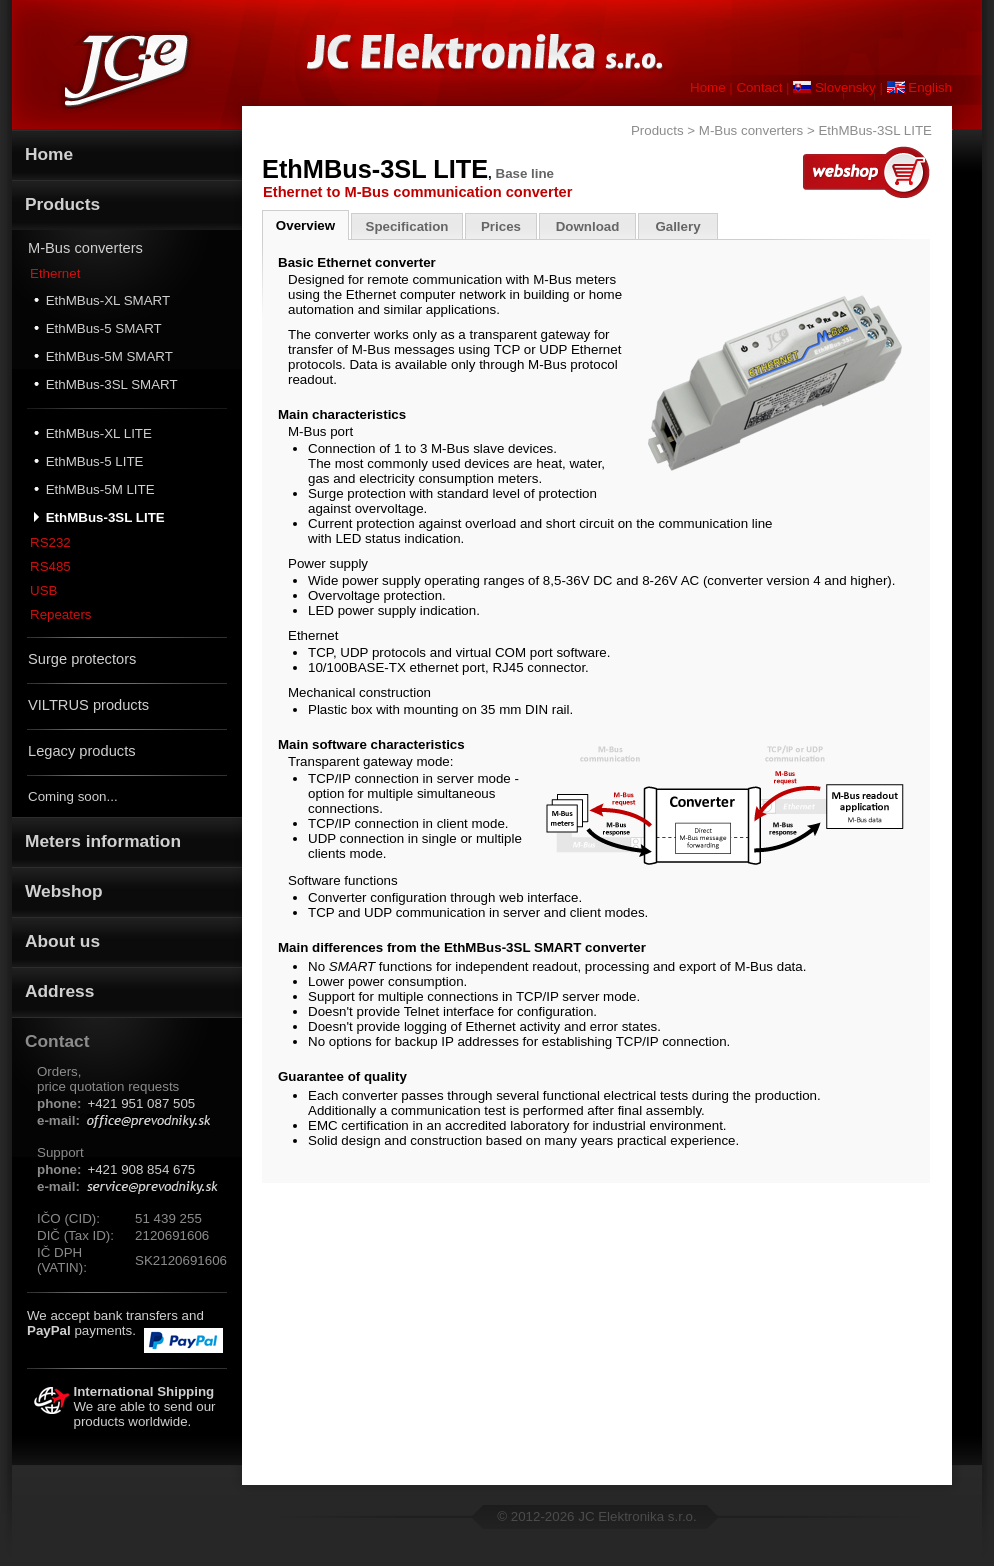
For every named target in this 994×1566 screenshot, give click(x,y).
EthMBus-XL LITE (93, 433)
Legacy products (82, 751)
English (919, 87)
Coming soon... (73, 796)
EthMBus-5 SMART (98, 328)
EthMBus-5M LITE (94, 489)
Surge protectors (82, 659)
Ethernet (55, 273)
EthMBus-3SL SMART (106, 384)
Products (657, 130)
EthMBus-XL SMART (102, 300)
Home (708, 87)
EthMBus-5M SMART (103, 356)
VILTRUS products (88, 705)
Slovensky (834, 87)
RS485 (50, 566)
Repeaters (61, 614)
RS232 (50, 542)
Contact (759, 87)
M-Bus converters (85, 248)
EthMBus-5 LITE (88, 461)
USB (43, 590)
